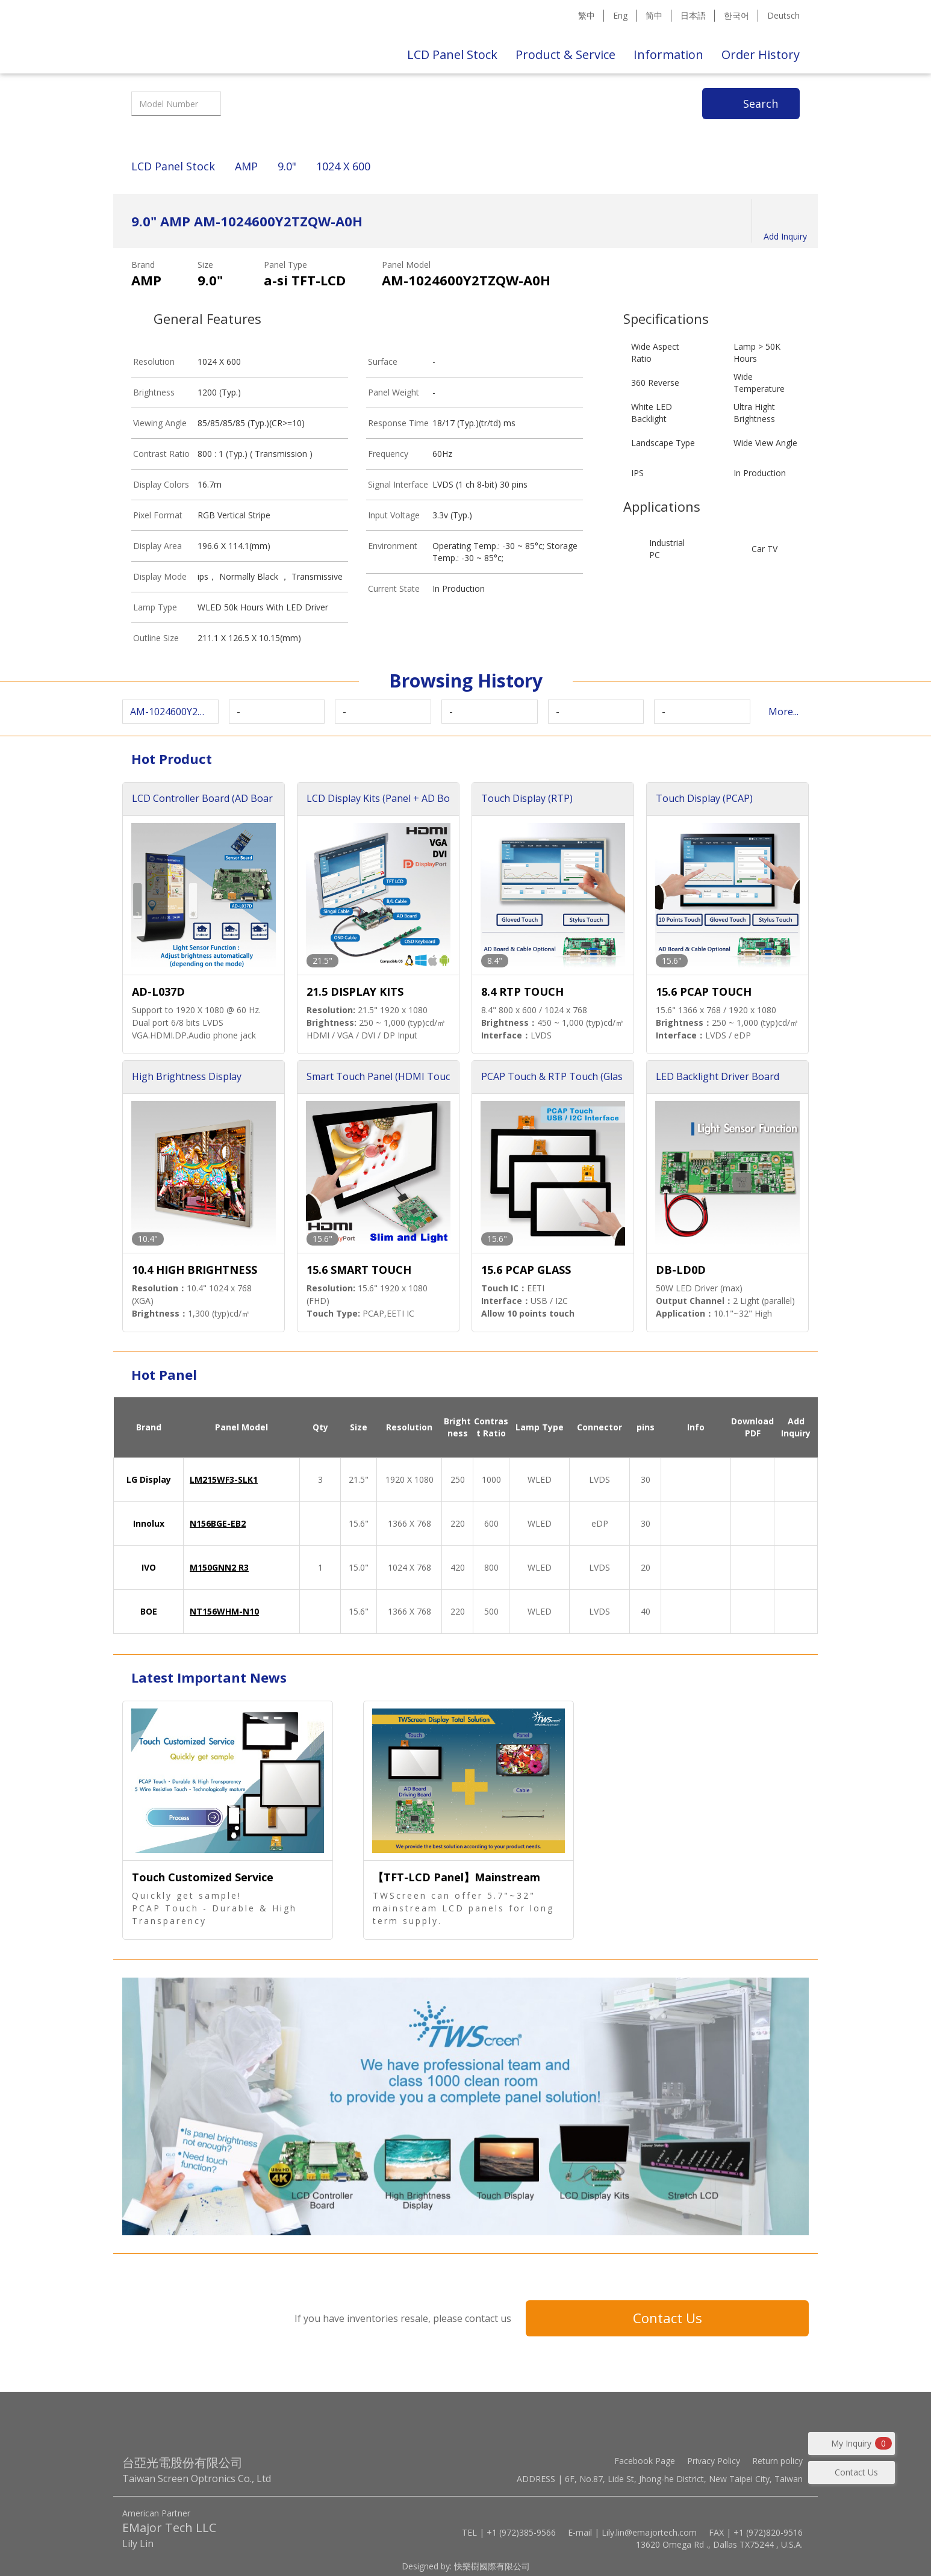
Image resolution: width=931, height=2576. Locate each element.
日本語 (693, 15)
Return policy (777, 2460)
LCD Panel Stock (452, 54)
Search (760, 103)
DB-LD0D (681, 1269)
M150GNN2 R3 (219, 1567)
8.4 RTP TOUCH (522, 991)
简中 (654, 15)
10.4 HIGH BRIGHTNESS (194, 1269)
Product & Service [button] (565, 54)
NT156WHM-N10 (224, 1611)
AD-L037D (158, 991)
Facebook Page (644, 2460)
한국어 (736, 15)
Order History (760, 54)
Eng (620, 15)
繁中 (586, 15)
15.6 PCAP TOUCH (704, 991)
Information (668, 54)
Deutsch (783, 15)
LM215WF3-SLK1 (224, 1479)
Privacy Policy (713, 2460)
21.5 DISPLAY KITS (355, 991)
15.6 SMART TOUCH (359, 1269)
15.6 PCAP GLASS (526, 1269)
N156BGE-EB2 (218, 1523)
